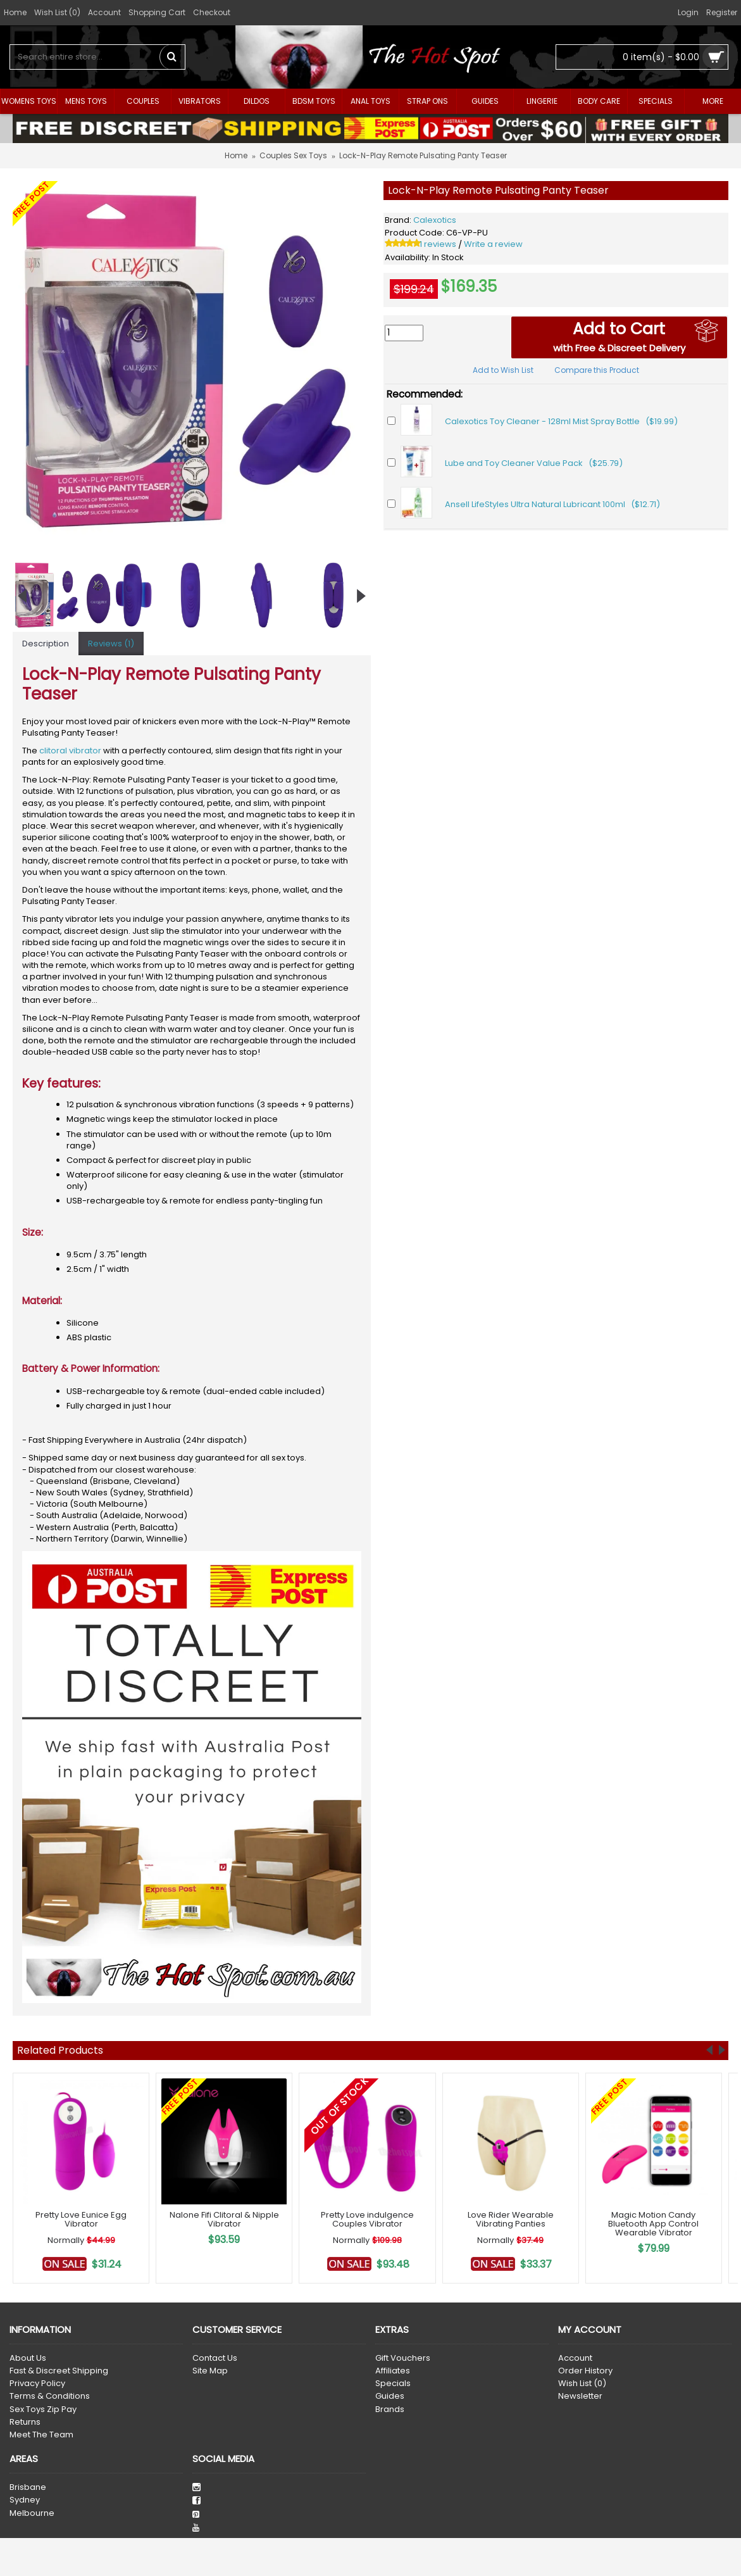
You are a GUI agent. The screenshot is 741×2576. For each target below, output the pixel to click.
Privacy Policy (37, 2383)
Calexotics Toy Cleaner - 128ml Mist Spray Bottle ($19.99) (561, 421)
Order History (585, 2371)
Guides (389, 2396)
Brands (389, 2409)
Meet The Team (41, 2435)
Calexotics (434, 220)
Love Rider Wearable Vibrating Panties (511, 2219)
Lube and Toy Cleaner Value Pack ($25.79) (534, 463)
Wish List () (582, 2383)
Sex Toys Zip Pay (43, 2409)
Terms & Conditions (49, 2396)
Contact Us (214, 2358)
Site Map (210, 2371)
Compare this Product (596, 370)
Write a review (493, 244)
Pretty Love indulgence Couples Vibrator (367, 2219)
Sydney (24, 2500)
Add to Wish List (503, 370)
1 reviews (438, 244)
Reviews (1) (111, 644)
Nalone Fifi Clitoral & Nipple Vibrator (224, 2219)
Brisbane (27, 2487)
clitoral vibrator (70, 751)
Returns (24, 2422)
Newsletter (580, 2396)
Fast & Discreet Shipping (58, 2371)
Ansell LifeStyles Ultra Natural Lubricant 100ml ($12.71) (552, 504)
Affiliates (392, 2371)
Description (45, 644)
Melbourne (31, 2513)
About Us (27, 2358)
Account (575, 2358)
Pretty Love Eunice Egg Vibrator (81, 2219)
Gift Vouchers (402, 2358)
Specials (393, 2383)
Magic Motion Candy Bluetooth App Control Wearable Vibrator (653, 2224)
